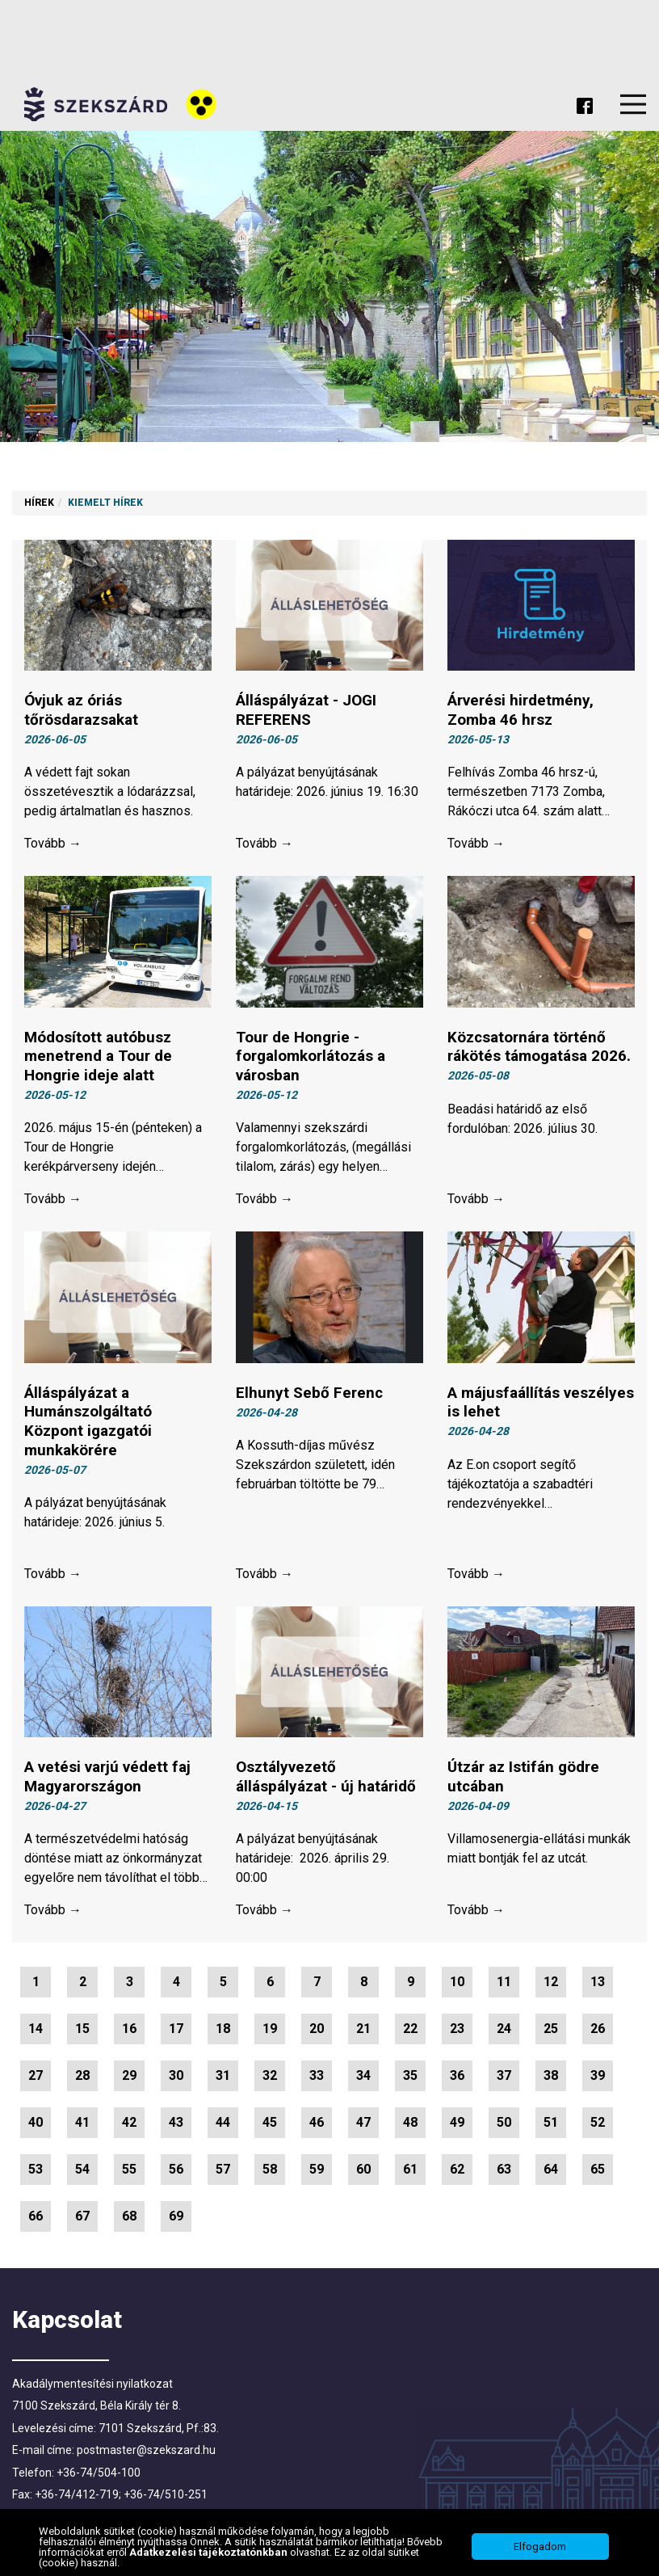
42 (129, 2126)
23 (457, 2032)
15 (82, 2032)
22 (410, 2032)
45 (269, 2126)
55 (129, 2173)
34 (363, 2079)
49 (457, 2126)
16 (129, 2032)
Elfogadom (540, 2546)
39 (597, 2079)
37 (504, 2079)
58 (269, 2173)
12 (551, 1985)
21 (363, 2032)
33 (316, 2079)
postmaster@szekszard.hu (146, 2454)
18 (223, 2032)
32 (269, 2079)
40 (35, 2126)
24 (504, 2032)
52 (597, 2126)
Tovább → (53, 844)
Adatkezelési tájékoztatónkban (209, 2552)
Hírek (39, 502)
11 (504, 1985)
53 (35, 2173)
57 (223, 2173)
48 (410, 2126)
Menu (633, 104)
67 (82, 2220)
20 (316, 2032)
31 (223, 2079)
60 (363, 2173)
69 (176, 2220)
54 (82, 2173)
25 (551, 2032)
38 (551, 2079)
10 (457, 1985)
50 (504, 2126)
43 (176, 2126)
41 (82, 2126)
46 (316, 2126)
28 (82, 2079)
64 (551, 2173)
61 (410, 2173)
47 (363, 2126)
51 (551, 2126)
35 (410, 2079)
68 (129, 2220)
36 (457, 2079)
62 (457, 2173)
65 (597, 2173)
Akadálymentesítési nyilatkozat (92, 2386)
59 (316, 2173)
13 (597, 1985)
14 (35, 2032)
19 (269, 2032)
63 (504, 2173)
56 (176, 2173)
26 (597, 2032)
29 (129, 2079)
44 (223, 2126)
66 (35, 2220)
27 (35, 2079)
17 (176, 2032)
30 (176, 2079)
